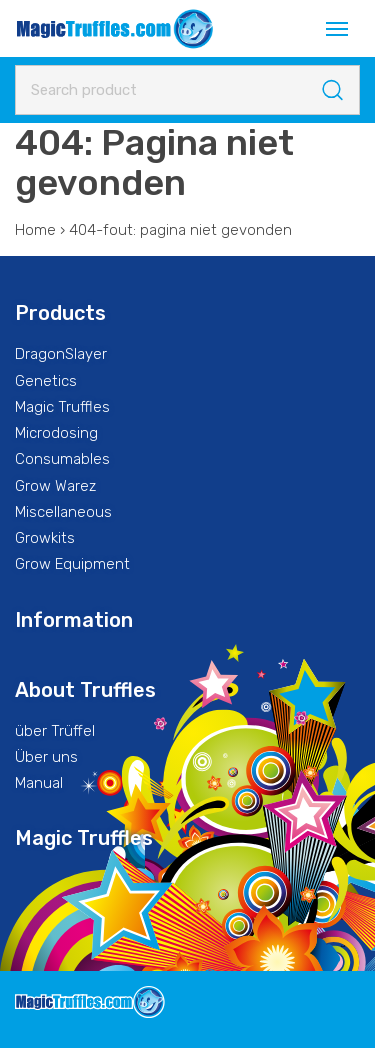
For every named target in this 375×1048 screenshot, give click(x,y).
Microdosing (56, 433)
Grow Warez (55, 486)
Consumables (62, 459)
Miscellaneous (63, 512)
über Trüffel (55, 731)
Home (35, 230)
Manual (39, 783)
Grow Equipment (72, 564)
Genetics (46, 381)
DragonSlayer (61, 354)
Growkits (45, 538)
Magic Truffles (62, 407)
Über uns (46, 757)
